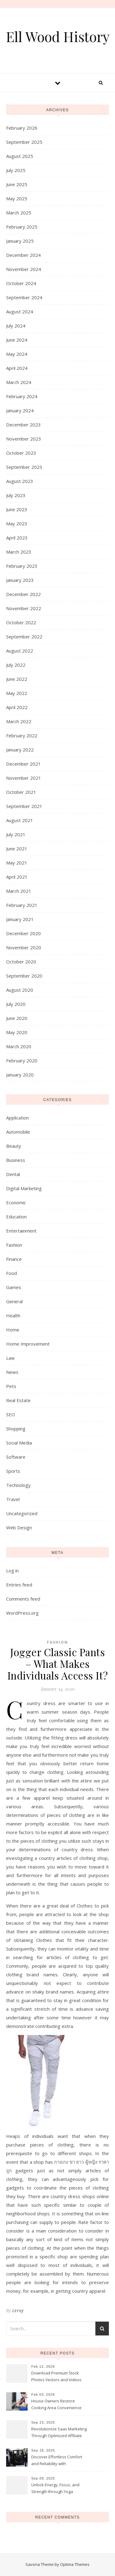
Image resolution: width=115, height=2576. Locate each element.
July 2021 (15, 834)
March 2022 (18, 721)
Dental (13, 1174)
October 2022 (21, 622)
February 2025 (21, 227)
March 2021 (18, 891)
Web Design (19, 1527)
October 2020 (21, 962)
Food (11, 1273)
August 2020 (19, 990)
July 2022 (15, 665)
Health (13, 1315)
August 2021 (19, 820)
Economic (16, 1202)
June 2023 (16, 509)
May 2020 (16, 1032)
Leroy (18, 2310)
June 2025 (16, 184)
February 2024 (21, 396)
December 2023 (23, 424)
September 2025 (24, 142)
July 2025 (15, 170)
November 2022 (23, 608)
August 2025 (19, 156)
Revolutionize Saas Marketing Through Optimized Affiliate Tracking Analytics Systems (59, 2433)
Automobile (18, 1132)
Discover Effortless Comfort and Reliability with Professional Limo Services (56, 2461)
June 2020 (16, 1018)
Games (13, 1287)
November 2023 (23, 439)
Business (15, 1160)
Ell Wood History (57, 36)
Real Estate (18, 1400)
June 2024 (16, 340)
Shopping (15, 1428)
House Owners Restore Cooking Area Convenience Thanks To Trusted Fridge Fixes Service (56, 2405)
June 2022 (16, 679)
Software (15, 1457)
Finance (14, 1259)
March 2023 (18, 552)
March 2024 (18, 382)
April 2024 (17, 368)
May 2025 (16, 198)
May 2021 (16, 863)
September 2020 (24, 976)
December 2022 (23, 594)
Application (17, 1118)
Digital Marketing (24, 1188)
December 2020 (23, 933)
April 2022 (17, 707)
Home (12, 1330)
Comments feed (23, 1599)
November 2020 (23, 947)
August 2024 (19, 311)
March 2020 (18, 1046)
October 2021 (21, 792)
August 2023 (19, 481)
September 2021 (24, 806)
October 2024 (21, 283)
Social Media (19, 1443)
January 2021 (20, 919)
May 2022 (16, 693)
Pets (11, 1386)
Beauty (13, 1146)
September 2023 (24, 467)
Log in (12, 1570)
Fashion (14, 1245)
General (14, 1301)
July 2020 (15, 1004)
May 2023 (16, 523)
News (12, 1372)
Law (10, 1358)
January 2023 (20, 580)
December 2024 (23, 255)
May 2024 (16, 354)
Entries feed (19, 1585)
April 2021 (17, 877)
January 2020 (20, 1075)
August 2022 (19, 651)
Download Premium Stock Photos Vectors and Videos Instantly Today (56, 2377)
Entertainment (21, 1231)
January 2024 (20, 410)
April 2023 (17, 538)
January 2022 (20, 750)
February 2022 (21, 735)
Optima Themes (75, 2564)
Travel (13, 1499)
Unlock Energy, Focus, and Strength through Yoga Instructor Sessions (55, 2489)
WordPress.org (22, 1613)
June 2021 (16, 848)
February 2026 (21, 128)
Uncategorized (21, 1513)
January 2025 (20, 241)
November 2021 (23, 778)
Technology (18, 1485)
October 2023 (21, 453)
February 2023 (21, 566)
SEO (10, 1414)
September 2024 (24, 297)
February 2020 (21, 1060)
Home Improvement (28, 1344)
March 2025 (18, 213)
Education (16, 1217)
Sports (13, 1471)
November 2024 (23, 269)
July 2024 (15, 326)
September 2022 (24, 636)
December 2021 (23, 764)
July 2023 (15, 495)
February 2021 (21, 905)
